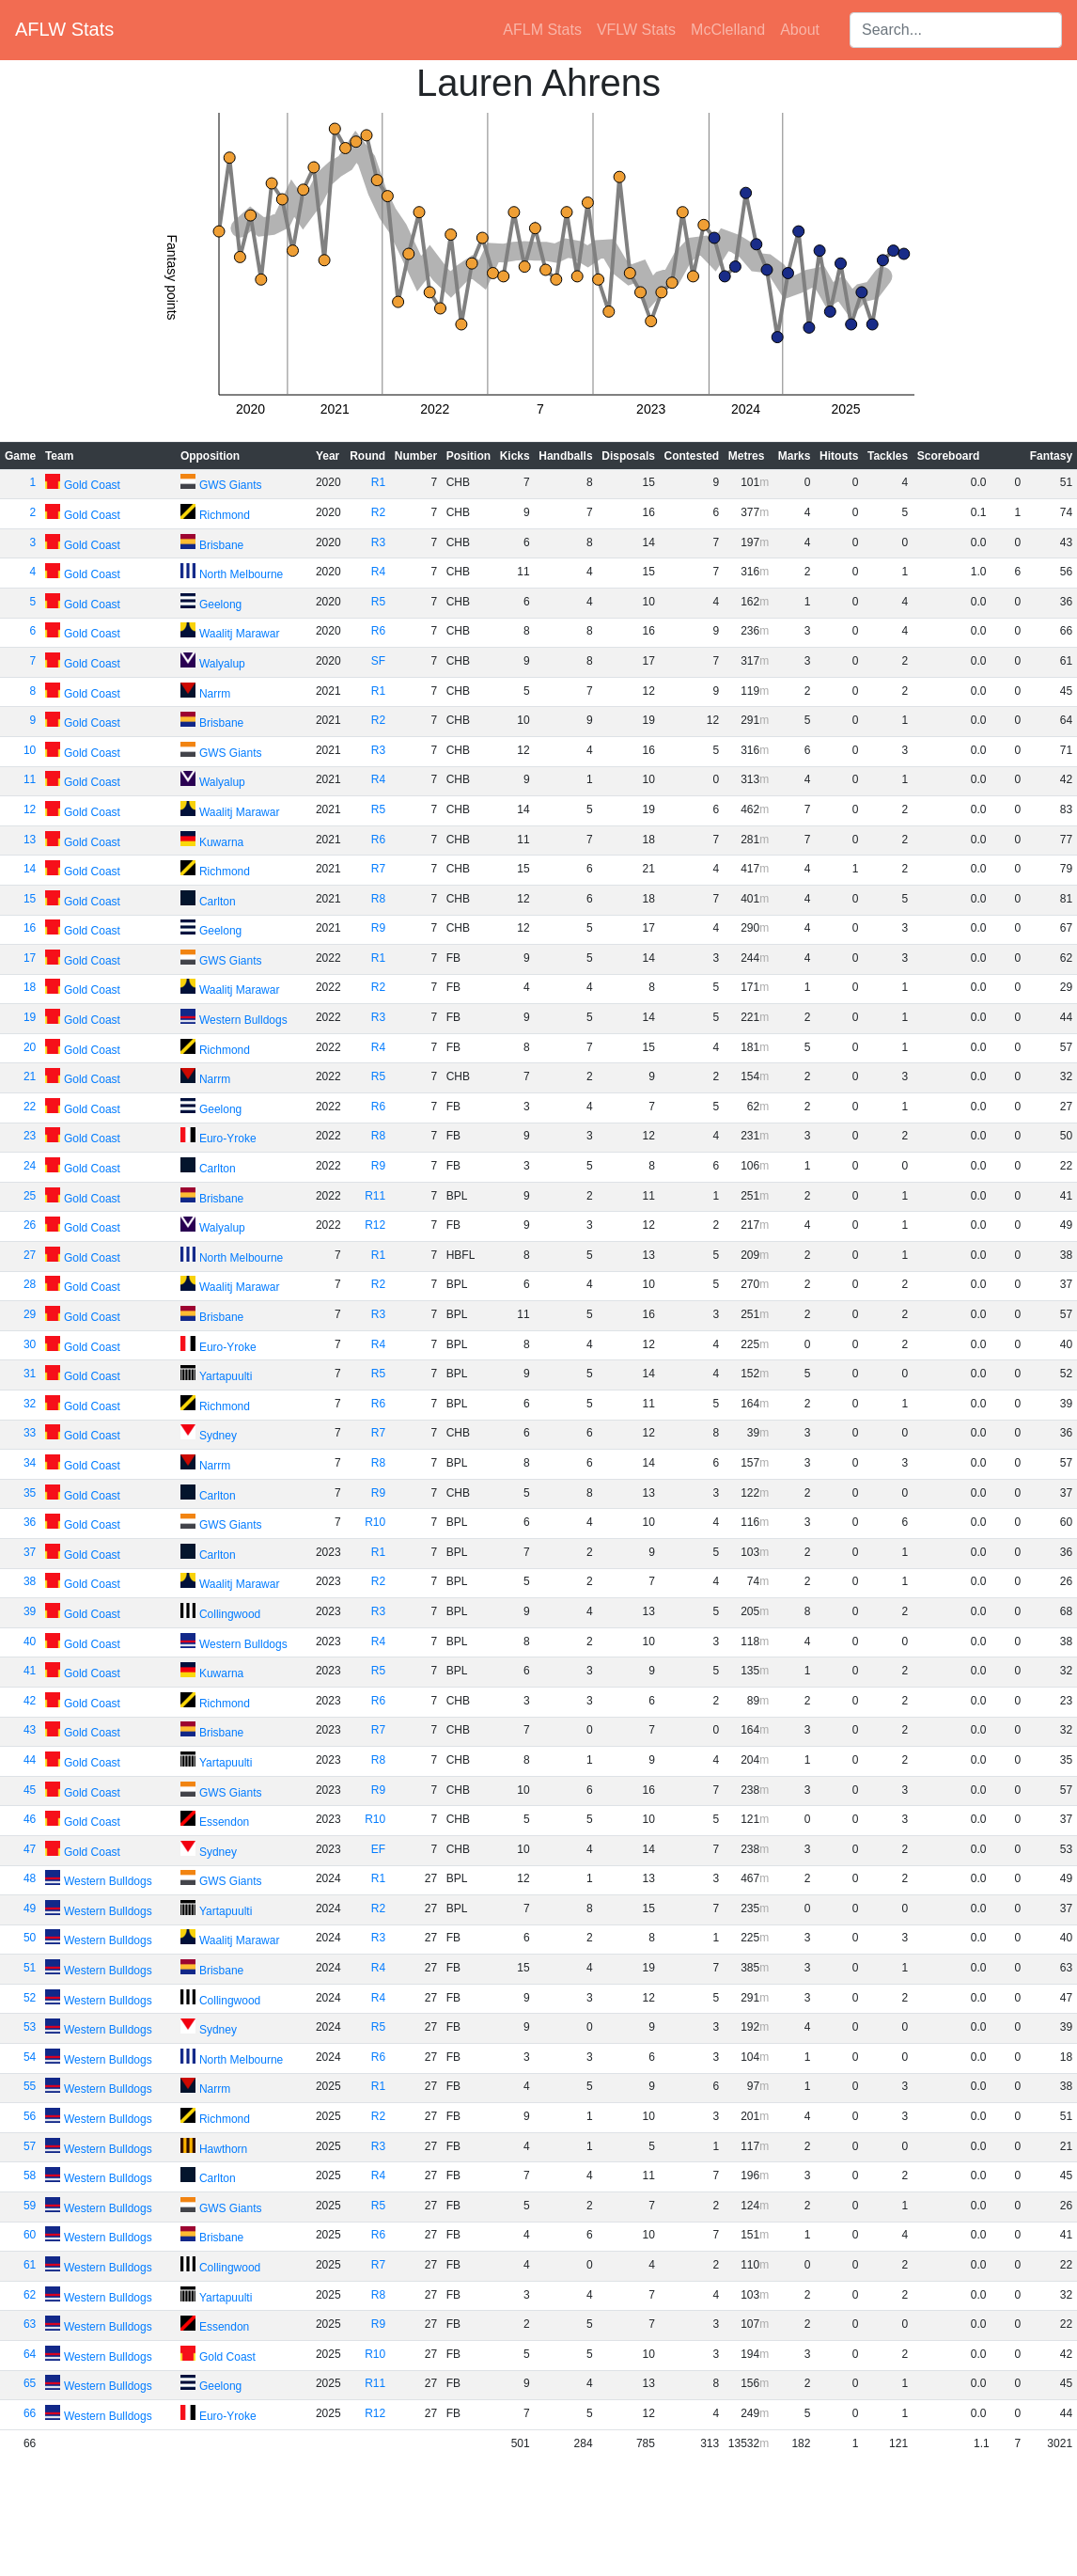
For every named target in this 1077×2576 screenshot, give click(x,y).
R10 (375, 1522)
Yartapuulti (225, 1376)
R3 (378, 542)
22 (29, 1106)
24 (29, 1165)
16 (29, 928)
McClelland (728, 30)
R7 (378, 868)
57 (29, 2146)
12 (29, 809)
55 (29, 2086)
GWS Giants (230, 485)
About (799, 30)
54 (29, 2057)
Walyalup (222, 663)
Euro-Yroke (228, 1138)
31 (29, 1373)
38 (29, 1581)
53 (29, 2027)
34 (29, 1462)
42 (29, 1700)
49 (29, 1908)
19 (29, 1017)
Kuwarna (221, 842)
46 (29, 1819)
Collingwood (229, 1614)
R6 (378, 630)
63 (29, 2324)
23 (29, 1135)
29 (29, 1314)
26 (29, 1225)
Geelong (220, 604)
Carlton (217, 901)
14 (29, 868)
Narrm (214, 693)
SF (378, 661)
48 (29, 1878)
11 (29, 779)
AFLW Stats (64, 29)
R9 (378, 928)
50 (29, 1937)
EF (378, 1849)
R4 (378, 571)
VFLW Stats (636, 30)
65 (29, 2383)
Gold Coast (92, 485)
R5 (378, 601)
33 (29, 1432)
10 (29, 750)
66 (29, 2413)
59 (29, 2205)
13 (29, 839)
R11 (375, 1195)
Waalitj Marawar (239, 633)
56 (29, 2116)
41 (29, 1670)
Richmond (224, 515)
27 (29, 1255)
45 (29, 1790)
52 (29, 1997)
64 (29, 2354)
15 (29, 898)
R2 (378, 512)
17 (29, 958)
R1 (378, 482)
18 (29, 987)
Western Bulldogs (243, 1020)
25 (29, 1195)
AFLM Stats (542, 30)
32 (29, 1403)
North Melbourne (241, 574)
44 (29, 1760)
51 (29, 1967)
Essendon (224, 1822)
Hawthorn (223, 2149)
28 (29, 1284)
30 (29, 1344)
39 (29, 1611)
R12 (375, 1225)
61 (29, 2264)
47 (29, 1849)
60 (29, 2234)
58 (29, 2175)
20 (29, 1047)
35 (29, 1493)
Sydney (218, 1435)
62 (29, 2294)
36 (29, 1522)
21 (29, 1076)
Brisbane (221, 545)
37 (29, 1552)
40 (29, 1641)
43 (29, 1729)
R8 (378, 898)
